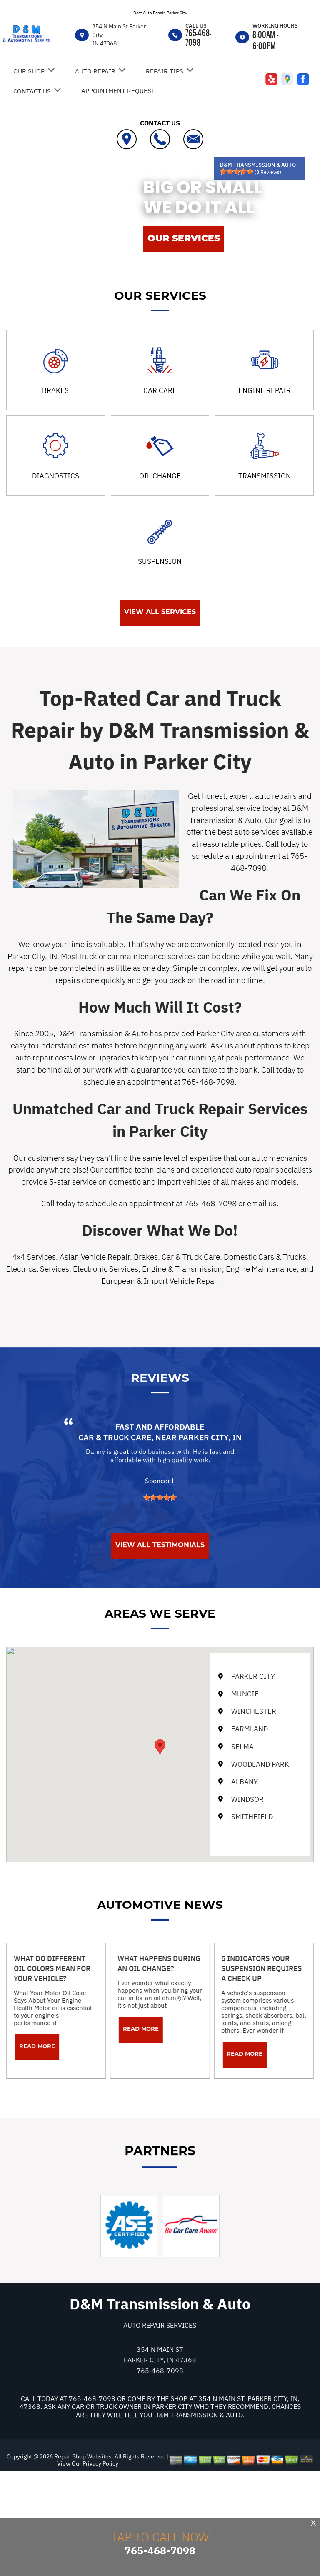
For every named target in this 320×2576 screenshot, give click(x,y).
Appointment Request (118, 91)
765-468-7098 (198, 38)
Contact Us (32, 91)
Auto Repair (95, 71)
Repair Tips (164, 71)
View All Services (160, 612)
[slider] (236, 171)
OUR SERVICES (184, 238)
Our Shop (29, 71)
